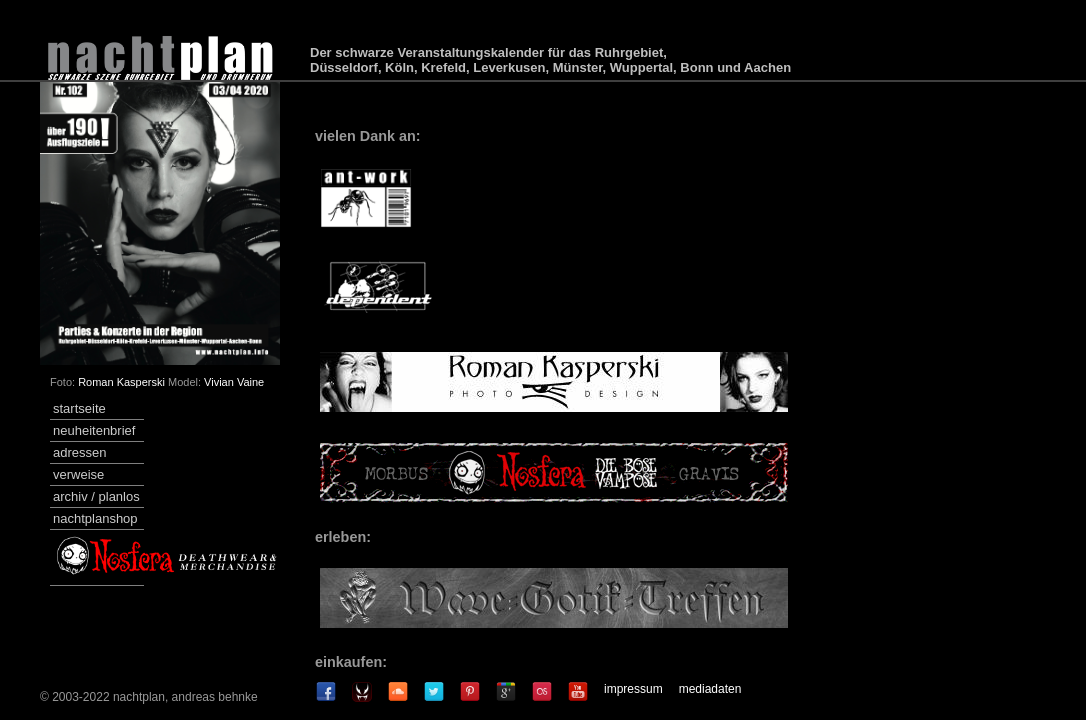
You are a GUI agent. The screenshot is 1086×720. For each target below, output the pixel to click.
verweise (78, 474)
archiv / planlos (96, 496)
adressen (79, 452)
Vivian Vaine (234, 382)
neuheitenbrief (94, 430)
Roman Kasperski (121, 382)
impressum (633, 689)
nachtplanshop (95, 518)
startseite (79, 408)
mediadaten (710, 689)
